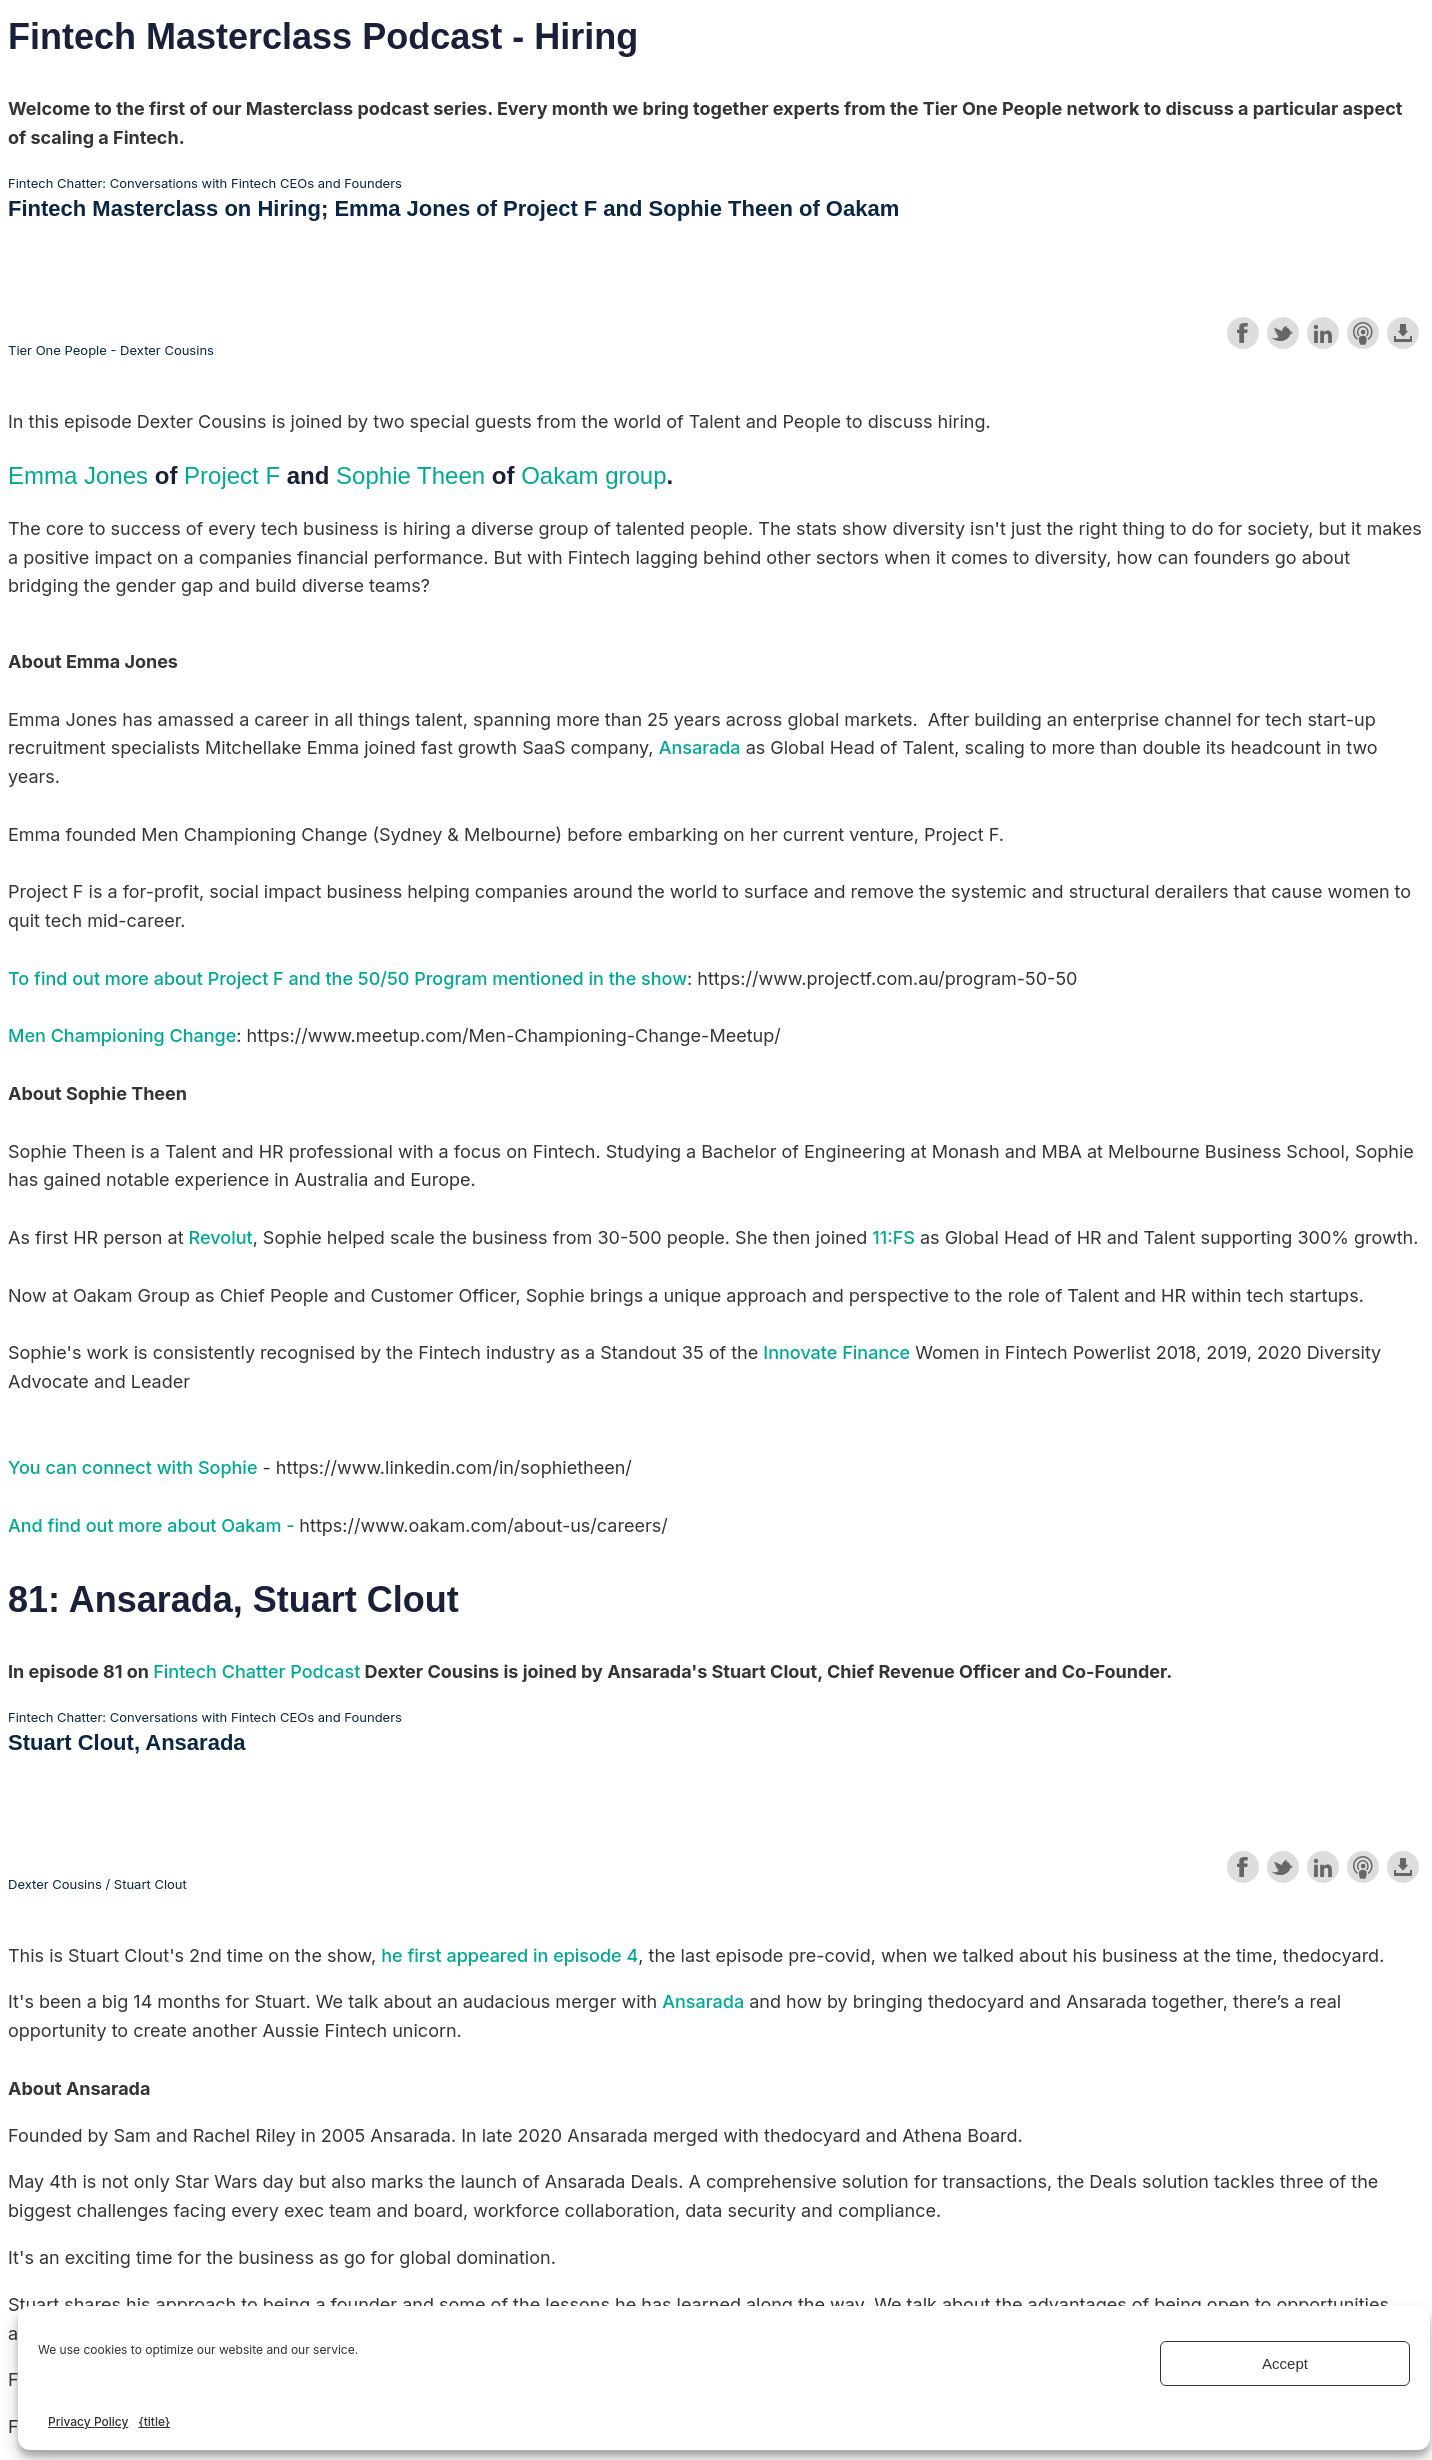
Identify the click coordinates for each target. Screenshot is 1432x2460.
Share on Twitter (1283, 333)
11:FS (893, 1237)
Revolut (221, 1237)
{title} (154, 2421)
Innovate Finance (836, 1352)
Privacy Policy (88, 2421)
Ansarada (700, 747)
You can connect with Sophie (132, 1467)
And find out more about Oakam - (153, 1525)
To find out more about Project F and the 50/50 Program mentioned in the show (347, 978)
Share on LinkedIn (1323, 333)
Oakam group (593, 475)
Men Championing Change (122, 1035)
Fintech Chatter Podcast (256, 1671)
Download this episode (1403, 333)
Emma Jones (78, 475)
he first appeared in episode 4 (509, 1955)
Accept (1285, 2363)
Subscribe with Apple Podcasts (1363, 333)
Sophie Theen (410, 475)
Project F (232, 475)
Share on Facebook (1243, 333)
